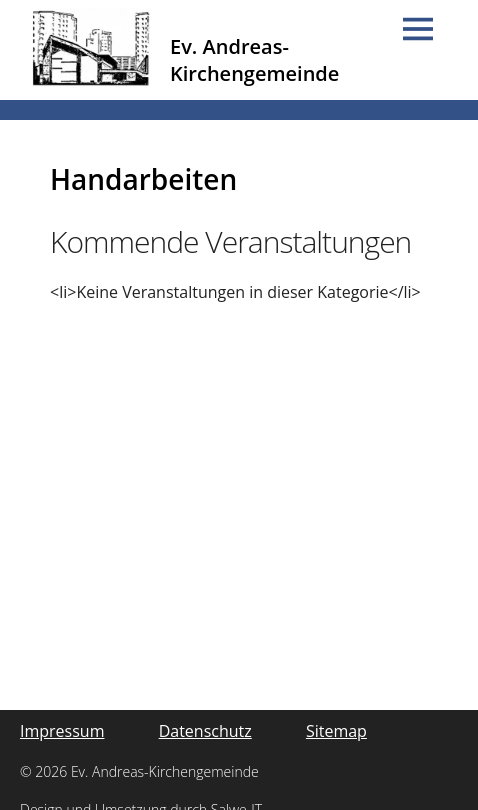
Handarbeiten (143, 179)
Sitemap (336, 731)
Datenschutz (205, 731)
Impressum (62, 731)
